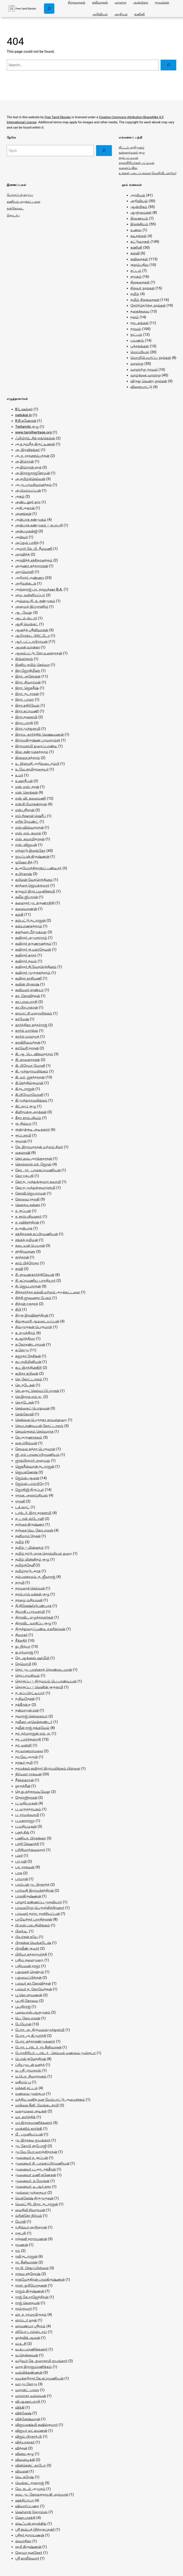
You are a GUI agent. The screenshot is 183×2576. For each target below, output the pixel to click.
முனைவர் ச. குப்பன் (31, 2158)
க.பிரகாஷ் (23, 874)
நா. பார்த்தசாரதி (28, 1739)
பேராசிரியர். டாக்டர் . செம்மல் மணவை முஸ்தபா (55, 2053)
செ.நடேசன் (24, 1402)
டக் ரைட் (22, 1507)
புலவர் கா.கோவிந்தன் (33, 1983)
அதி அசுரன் (25, 508)
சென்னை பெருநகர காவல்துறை (41, 1420)
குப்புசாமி (23, 1135)
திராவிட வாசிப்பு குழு (33, 1623)
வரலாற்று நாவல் (143, 369)
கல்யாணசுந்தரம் (28, 926)
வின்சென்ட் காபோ (30, 2465)
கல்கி (19, 914)
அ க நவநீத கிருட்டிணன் (35, 444)
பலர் (19, 1855)
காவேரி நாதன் (27, 1048)
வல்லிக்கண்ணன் (28, 2372)
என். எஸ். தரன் (27, 787)
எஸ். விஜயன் (26, 845)
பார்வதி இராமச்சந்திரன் (34, 1890)
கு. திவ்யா (23, 1123)
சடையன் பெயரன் (30, 1245)
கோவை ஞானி (27, 1199)
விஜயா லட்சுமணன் (31, 2430)
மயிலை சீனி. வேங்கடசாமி (37, 2105)
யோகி (20, 2221)
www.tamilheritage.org (33, 432)
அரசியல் (137, 195)
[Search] (168, 65)
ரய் (17, 2250)
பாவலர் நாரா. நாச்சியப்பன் (37, 1914)
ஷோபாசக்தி (25, 2518)
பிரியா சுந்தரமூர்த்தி (31, 1954)
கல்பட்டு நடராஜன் (30, 920)
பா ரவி (21, 1861)
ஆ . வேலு (23, 612)
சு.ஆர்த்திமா (25, 1338)
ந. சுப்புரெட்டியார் (30, 1693)
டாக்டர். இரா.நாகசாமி (33, 1513)
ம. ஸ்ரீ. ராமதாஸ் (28, 2070)
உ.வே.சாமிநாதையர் (32, 769)
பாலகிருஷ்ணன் (28, 1896)
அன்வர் (21, 537)
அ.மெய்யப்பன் (28, 490)
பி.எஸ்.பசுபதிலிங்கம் (32, 1925)
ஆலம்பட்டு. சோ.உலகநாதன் (38, 653)
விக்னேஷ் (23, 2413)
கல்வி (135, 253)
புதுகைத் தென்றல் (29, 1972)
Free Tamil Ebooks (58, 117)
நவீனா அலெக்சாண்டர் (33, 1722)
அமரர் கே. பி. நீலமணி (33, 548)
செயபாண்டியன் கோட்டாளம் (39, 1426)
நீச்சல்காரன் (24, 1780)
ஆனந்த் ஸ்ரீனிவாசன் (31, 630)
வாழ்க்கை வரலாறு (145, 375)
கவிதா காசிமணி (28, 978)
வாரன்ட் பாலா (27, 2390)
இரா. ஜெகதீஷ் (27, 688)
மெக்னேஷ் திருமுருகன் (34, 2198)
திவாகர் (21, 1635)
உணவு (136, 230)
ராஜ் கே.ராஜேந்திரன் (32, 2297)
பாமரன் (21, 1879)
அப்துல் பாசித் (27, 543)
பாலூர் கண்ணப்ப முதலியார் (38, 1902)
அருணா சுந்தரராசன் (31, 566)
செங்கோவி (24, 1414)
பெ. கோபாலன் (27, 2018)
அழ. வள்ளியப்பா (30, 595)
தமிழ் (134, 294)
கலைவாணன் (26, 909)
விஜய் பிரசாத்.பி (28, 2436)
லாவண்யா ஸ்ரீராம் (30, 2326)
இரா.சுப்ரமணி (27, 711)
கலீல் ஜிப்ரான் (26, 897)
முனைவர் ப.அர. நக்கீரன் (35, 2169)
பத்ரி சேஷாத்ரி (27, 1844)
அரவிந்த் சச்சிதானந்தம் (33, 560)
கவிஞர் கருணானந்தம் (33, 943)
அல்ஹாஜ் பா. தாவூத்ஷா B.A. (39, 589)
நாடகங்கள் (139, 323)
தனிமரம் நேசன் (28, 1536)
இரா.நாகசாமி (26, 717)
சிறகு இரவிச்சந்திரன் (31, 1315)
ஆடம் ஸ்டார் (26, 618)
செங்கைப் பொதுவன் (32, 1408)
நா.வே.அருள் (26, 1757)
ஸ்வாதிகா (23, 2541)
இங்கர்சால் (24, 659)
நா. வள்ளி (23, 1745)
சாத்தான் (22, 1257)
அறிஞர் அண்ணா (29, 578)
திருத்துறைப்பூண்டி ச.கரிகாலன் (40, 1629)
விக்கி (20, 2407)
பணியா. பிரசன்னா (30, 1838)
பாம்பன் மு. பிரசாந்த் (32, 1884)
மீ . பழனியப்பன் (29, 2134)
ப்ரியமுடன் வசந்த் (30, 2065)
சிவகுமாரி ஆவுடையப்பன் (37, 1321)
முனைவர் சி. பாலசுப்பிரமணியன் (42, 2163)
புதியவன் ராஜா (27, 1966)
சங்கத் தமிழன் (26, 1240)
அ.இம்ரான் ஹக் (28, 467)
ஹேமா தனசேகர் (28, 2552)
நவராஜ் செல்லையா (31, 1716)
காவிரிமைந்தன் (27, 1042)
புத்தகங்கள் (139, 346)
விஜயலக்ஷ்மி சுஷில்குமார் (36, 2425)
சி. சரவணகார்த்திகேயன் (35, 1275)
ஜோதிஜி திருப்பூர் (29, 1489)
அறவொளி (24, 572)
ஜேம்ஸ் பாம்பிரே (29, 1484)
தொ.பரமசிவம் (27, 1675)
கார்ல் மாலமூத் (27, 1036)
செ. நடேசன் (25, 1385)
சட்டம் (135, 270)
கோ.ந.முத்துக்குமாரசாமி (35, 1187)
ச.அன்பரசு (24, 1228)
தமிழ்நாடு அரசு (28, 1571)
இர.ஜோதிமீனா (27, 670)
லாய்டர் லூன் (26, 2320)
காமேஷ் (22, 1019)
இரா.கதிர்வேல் (27, 705)
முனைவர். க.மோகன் (32, 2181)
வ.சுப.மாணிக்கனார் (31, 2349)
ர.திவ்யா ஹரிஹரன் (31, 2227)
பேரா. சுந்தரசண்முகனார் (35, 2041)
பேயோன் (23, 2024)
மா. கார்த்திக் (25, 2117)
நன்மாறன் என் (27, 1710)
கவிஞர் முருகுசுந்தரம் (33, 973)
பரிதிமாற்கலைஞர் (30, 1850)
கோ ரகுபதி (24, 1176)
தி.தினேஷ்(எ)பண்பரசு (33, 1606)
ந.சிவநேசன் (25, 1699)
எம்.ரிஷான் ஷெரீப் (30, 816)
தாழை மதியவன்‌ (28, 1600)
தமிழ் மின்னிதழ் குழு (32, 1559)
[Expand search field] (49, 8)
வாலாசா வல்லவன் (30, 2396)
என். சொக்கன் (26, 792)
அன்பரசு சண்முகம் (30, 519)
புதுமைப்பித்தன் (28, 1977)
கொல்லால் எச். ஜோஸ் (33, 1164)
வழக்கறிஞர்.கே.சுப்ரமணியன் (39, 2378)
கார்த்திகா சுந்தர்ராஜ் (31, 1025)
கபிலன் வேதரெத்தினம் (34, 880)
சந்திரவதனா (25, 1251)
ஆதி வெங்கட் (26, 624)
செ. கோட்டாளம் (28, 1379)
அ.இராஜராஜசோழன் (32, 473)
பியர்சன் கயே (26, 1937)
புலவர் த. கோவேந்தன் (33, 1989)
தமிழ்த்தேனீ (25, 1565)
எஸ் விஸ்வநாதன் (29, 827)
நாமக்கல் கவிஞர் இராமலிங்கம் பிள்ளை (47, 1768)
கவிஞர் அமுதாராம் (31, 938)
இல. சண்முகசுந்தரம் (31, 752)
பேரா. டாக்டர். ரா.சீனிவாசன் (38, 2047)
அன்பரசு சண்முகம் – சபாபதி (39, 525)
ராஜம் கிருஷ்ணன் (29, 2291)
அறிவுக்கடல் (25, 583)
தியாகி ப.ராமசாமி (30, 1611)
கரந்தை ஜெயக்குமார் (32, 885)
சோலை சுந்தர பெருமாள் (35, 1449)
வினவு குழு (24, 2454)
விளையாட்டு (141, 387)
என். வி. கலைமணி (30, 798)
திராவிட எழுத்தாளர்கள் (34, 1617)
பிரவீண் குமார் (27, 1948)
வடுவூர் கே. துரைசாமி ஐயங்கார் (41, 2361)
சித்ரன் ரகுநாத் (26, 1304)
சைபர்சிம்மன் (26, 1443)
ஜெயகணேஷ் (26, 1472)
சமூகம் (136, 276)
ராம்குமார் (23, 2308)
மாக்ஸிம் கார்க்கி (28, 2128)
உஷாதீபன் (24, 781)
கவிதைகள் (139, 259)
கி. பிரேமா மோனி (30, 1065)
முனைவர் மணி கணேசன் (35, 2175)
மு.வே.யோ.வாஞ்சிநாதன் (36, 2152)
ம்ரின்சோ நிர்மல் (28, 2216)
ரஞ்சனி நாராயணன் (31, 2239)
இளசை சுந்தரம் (27, 758)
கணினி (136, 247)
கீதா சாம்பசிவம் (28, 1118)
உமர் (19, 775)
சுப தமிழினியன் (28, 1362)
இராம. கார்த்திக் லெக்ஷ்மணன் (39, 734)
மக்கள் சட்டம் (26, 2088)
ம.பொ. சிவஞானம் (30, 2076)
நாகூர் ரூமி (24, 1762)
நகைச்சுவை (139, 311)
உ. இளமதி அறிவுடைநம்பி (37, 763)
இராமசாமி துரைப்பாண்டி (36, 746)
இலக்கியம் (139, 224)
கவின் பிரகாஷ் (27, 984)
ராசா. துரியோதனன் (31, 2285)
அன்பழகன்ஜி (26, 531)
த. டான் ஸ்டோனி (29, 1519)
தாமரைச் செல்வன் (30, 1588)
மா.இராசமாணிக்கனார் (33, 2123)
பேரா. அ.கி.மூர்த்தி (30, 2036)
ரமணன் (21, 2245)
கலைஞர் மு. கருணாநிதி (35, 903)
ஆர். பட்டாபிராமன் (31, 641)
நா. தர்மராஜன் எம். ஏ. (33, 1733)
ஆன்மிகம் (138, 207)
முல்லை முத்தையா (30, 2192)
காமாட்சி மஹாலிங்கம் (33, 1013)
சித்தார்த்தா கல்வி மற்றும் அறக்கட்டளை (47, 1292)
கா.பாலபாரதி (26, 1002)
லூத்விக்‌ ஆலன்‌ (27, 2338)
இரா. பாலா (24, 699)
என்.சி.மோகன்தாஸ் (31, 804)
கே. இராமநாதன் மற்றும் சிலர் (39, 1147)
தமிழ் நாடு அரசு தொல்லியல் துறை (43, 1553)
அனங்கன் (23, 513)
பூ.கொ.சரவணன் (28, 1995)
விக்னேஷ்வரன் (27, 2419)
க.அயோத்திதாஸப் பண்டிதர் (38, 868)
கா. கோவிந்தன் (27, 996)
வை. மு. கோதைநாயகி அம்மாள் (41, 2494)
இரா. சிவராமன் (28, 682)
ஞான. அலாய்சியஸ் (31, 1495)
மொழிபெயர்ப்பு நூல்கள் (150, 358)
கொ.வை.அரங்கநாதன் (33, 1158)
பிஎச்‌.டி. (21, 1931)
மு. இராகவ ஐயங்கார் (33, 2140)
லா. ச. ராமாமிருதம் (31, 2314)
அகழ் (20, 496)
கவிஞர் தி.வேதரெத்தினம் (36, 967)
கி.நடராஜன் (25, 1089)
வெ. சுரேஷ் (24, 2477)
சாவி (19, 1269)
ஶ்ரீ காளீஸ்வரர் (27, 2558)
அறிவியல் (139, 201)
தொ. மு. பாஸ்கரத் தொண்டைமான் (43, 1669)
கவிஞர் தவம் (26, 961)
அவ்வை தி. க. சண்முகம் (35, 601)
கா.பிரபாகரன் (26, 1007)
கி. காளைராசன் (27, 1060)
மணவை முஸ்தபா (30, 2093)
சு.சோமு (22, 1350)
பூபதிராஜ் (23, 2006)
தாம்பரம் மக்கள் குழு (32, 1594)
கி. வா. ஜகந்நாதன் (30, 1077)
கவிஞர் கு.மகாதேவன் (33, 949)
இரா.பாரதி (24, 723)
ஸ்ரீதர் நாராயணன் (29, 2535)
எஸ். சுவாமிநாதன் (30, 839)
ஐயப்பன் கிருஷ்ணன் (32, 856)
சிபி (18, 1309)
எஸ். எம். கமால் (28, 833)
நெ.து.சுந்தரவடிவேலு (32, 1791)
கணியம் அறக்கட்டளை (24, 202)
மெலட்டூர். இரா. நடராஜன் (36, 2204)
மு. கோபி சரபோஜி (31, 2146)
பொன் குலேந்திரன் (30, 2059)
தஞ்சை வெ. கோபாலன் (34, 1530)
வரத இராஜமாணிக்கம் (33, 2367)
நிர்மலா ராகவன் (28, 1774)
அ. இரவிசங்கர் (27, 450)
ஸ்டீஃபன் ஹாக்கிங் (30, 2523)
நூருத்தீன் (22, 1786)
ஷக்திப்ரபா (24, 2500)
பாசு (18, 1873)
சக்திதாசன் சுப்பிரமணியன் (36, 1234)
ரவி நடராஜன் (26, 2256)
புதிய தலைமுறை (29, 1960)
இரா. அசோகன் (28, 676)
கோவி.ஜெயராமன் (30, 1193)
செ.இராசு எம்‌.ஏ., (28, 1397)
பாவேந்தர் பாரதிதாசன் (33, 1919)
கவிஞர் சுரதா (26, 955)
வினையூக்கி (25, 2460)
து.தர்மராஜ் (24, 1652)
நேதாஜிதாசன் (26, 1797)
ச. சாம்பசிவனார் (28, 1216)
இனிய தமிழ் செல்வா (32, 665)
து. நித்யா (23, 1646)
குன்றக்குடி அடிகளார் (32, 1129)
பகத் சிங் (22, 1832)
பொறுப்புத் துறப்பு (20, 195)
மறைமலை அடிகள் (31, 2111)
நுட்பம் (136, 334)
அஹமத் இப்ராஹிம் (31, 606)
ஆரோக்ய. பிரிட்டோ (32, 636)
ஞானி (20, 1501)
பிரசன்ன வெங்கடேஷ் (33, 1943)
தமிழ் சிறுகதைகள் (144, 300)
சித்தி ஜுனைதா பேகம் (33, 1298)
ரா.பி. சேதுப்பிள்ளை (32, 2268)
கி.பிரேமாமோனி (29, 1095)
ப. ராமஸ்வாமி (27, 1815)
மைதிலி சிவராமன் (30, 2210)
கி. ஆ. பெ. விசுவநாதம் (34, 1054)
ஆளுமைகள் (141, 212)
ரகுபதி (20, 2233)
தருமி (20, 1582)
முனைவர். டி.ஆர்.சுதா (33, 2186)
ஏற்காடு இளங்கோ (30, 850)
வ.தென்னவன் (26, 2355)
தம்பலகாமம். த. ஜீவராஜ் (35, 1577)
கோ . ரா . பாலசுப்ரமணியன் (38, 1170)
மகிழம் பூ (23, 2082)
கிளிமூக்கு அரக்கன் (30, 1112)
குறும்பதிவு (139, 265)
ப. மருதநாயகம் (28, 1809)
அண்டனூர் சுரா (28, 502)
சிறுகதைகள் (140, 282)
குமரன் (21, 1141)
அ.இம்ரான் (24, 461)
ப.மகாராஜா (25, 1821)
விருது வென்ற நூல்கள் (148, 381)
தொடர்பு (13, 215)
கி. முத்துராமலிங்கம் (31, 1071)
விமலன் (22, 2471)
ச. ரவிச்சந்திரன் (27, 1222)
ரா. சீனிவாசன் (26, 2262)
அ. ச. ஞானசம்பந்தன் (32, 456)
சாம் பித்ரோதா (27, 1263)
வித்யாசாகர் (25, 2442)
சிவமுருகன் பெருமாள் (33, 1327)
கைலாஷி (22, 1152)
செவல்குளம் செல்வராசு (34, 1431)
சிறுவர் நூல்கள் (142, 288)
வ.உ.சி (20, 2343)
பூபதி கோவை (26, 2001)
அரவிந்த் (22, 554)
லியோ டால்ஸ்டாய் (31, 2332)
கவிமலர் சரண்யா (29, 990)
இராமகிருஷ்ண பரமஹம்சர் (37, 740)
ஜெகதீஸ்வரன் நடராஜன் (34, 1466)
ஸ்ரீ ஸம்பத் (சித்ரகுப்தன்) (35, 2529)
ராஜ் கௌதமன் (27, 2303)
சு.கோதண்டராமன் (30, 1344)
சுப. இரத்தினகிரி (28, 1367)
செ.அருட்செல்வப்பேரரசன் (37, 1391)
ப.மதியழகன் (26, 1826)
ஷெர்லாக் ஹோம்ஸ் (31, 2512)
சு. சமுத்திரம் (25, 1333)
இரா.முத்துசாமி (28, 728)
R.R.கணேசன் (25, 421)
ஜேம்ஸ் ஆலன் (27, 1478)
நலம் (134, 317)
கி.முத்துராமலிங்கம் (31, 1100)
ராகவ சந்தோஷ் (28, 2274)
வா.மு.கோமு (26, 2384)
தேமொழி (23, 1664)
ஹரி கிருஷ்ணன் (28, 2547)
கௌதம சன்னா (27, 1205)
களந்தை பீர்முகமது (31, 932)
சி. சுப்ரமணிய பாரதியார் (35, 1280)
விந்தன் (21, 2448)
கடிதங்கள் (138, 236)
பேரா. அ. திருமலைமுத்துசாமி (40, 2030)
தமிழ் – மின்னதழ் (29, 1547)
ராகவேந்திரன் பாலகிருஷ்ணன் (40, 2279)
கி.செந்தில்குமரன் (29, 1083)
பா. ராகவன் (25, 1867)
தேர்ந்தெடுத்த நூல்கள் (147, 305)
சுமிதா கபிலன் (26, 1373)
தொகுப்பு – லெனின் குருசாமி (39, 1687)
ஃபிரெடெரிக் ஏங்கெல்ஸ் (35, 438)
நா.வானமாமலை (29, 1751)
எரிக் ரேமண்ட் (27, 821)
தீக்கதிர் (21, 1640)
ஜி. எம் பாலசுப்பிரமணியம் (37, 1454)
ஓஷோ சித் (24, 862)
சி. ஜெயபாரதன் (28, 1286)
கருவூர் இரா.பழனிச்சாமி (35, 891)
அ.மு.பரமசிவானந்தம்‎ (33, 485)
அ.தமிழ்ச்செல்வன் (30, 479)
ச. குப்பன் (23, 1211)
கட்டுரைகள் (140, 241)
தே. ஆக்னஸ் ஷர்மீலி (32, 1658)
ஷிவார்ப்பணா (27, 2506)
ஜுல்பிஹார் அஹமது (32, 1460)
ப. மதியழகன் (26, 1803)
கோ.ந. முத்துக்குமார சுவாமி (38, 1182)
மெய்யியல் (139, 352)
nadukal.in (23, 415)
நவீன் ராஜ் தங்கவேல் (32, 1728)
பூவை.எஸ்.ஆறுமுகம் (32, 2012)
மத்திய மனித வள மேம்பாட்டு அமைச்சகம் (50, 2099)
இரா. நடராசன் (27, 694)
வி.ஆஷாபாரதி (27, 2401)
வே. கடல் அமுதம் (30, 2489)
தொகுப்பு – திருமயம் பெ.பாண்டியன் (46, 1681)
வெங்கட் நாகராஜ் (29, 2483)
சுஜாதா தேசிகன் (28, 1356)
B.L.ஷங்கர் (24, 409)
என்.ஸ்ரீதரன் (25, 810)
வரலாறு (136, 363)
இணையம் (139, 218)
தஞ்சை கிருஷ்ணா (29, 1524)
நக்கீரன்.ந (23, 1704)
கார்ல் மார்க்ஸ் (26, 1030)
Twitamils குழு (27, 426)
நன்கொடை (15, 208)
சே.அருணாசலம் (28, 1437)
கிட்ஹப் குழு (25, 1106)
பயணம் (137, 340)
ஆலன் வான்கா (27, 647)
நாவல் (135, 329)
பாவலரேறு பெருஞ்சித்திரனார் (39, 1908)
